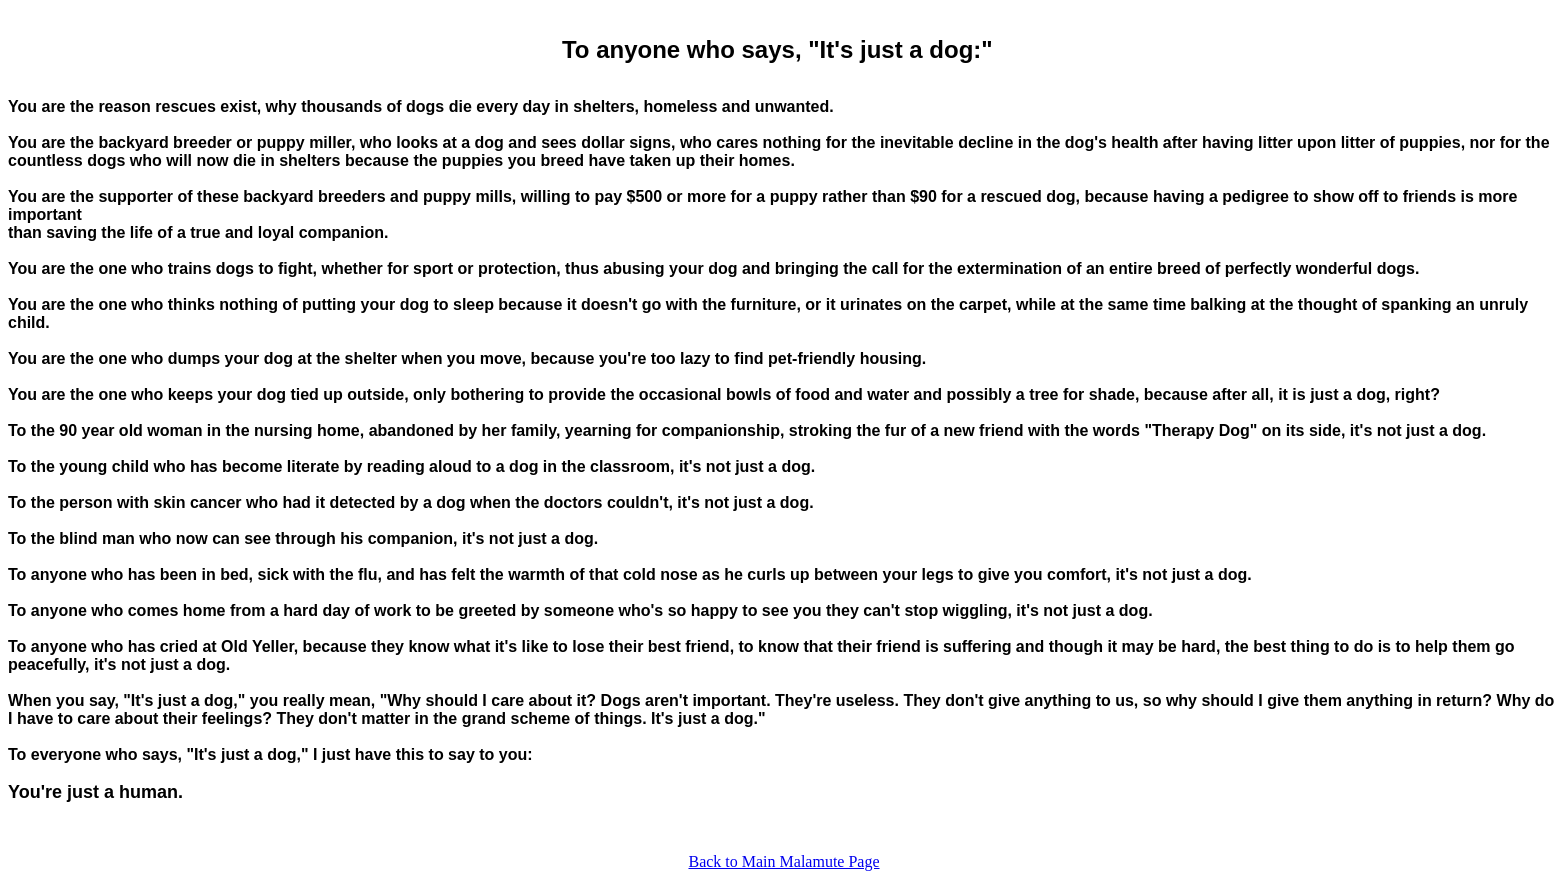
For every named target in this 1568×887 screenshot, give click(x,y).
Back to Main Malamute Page (783, 861)
